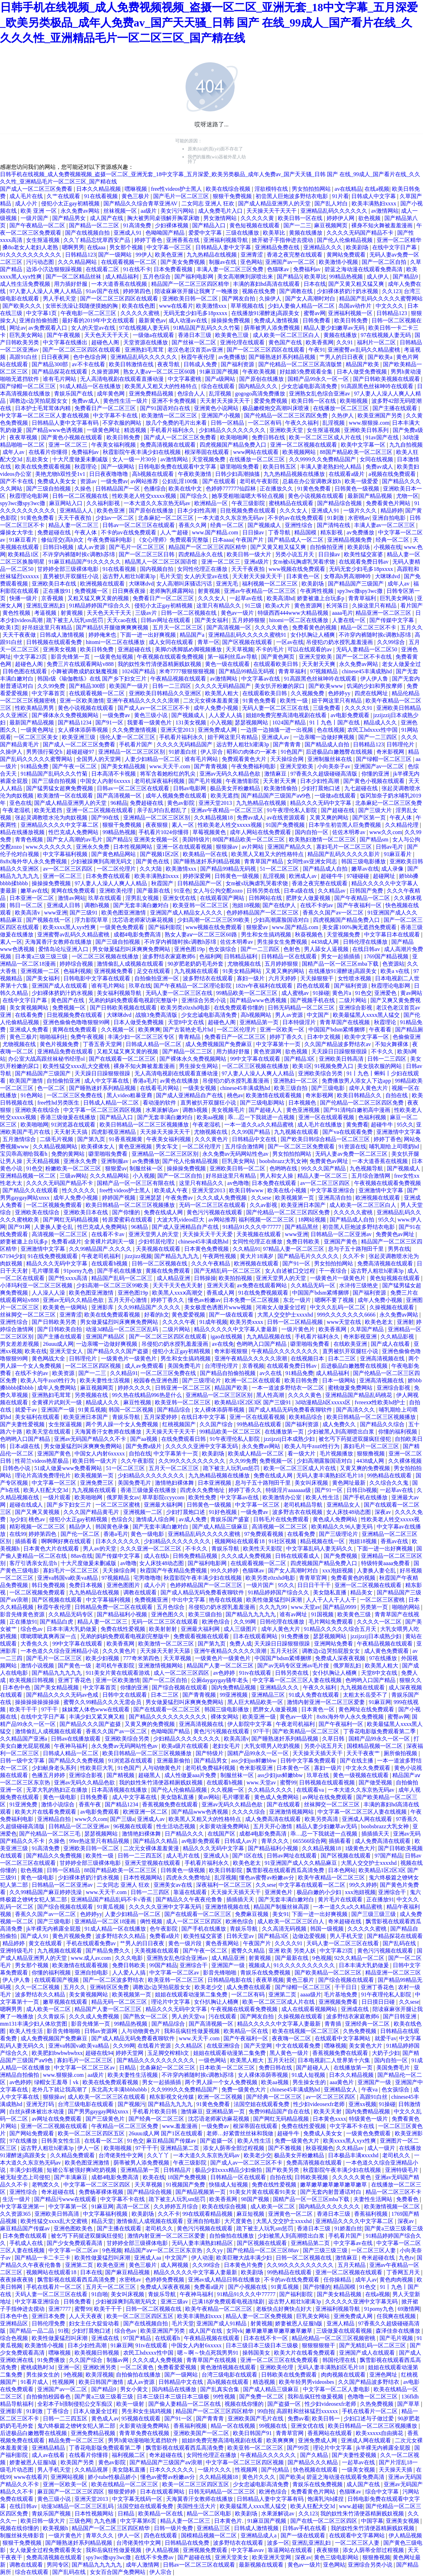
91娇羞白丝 (183, 752)
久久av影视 (264, 1205)
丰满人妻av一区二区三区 (385, 525)
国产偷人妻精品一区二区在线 (185, 2404)
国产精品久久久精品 (313, 2462)
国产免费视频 (341, 1556)
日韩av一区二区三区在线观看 (139, 525)
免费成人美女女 (57, 481)
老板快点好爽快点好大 (284, 2309)
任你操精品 (338, 2280)
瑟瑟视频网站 (252, 722)
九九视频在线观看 (197, 971)
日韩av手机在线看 (305, 2528)
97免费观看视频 (264, 1534)
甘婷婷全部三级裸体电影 (68, 569)
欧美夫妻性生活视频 (105, 1380)
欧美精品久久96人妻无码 (342, 1527)
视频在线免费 (259, 291)
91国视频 (323, 1614)
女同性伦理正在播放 (203, 569)
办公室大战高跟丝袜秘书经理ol (47, 1059)
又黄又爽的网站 (330, 817)
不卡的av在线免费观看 (296, 518)
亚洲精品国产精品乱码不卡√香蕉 (112, 1899)
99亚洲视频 (234, 1695)
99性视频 (225, 2397)
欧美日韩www (247, 1190)
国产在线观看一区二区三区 (123, 1059)
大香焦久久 (35, 1644)
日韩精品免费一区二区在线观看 (114, 1607)
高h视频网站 (257, 1015)
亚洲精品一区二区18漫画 (106, 1921)
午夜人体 (86, 532)
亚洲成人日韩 (64, 905)
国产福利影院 (165, 927)
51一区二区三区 (280, 869)
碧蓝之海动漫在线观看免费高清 (364, 269)
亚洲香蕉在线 (183, 240)
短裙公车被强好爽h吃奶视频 (82, 2170)
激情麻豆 (276, 774)
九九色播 (106, 2521)
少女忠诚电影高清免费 (309, 386)
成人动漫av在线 (189, 320)
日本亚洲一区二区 (32, 898)
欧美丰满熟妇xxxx (375, 203)
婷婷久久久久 (135, 1388)
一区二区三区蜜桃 (118, 1505)
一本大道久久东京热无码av (157, 503)
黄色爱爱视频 (189, 1315)
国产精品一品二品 (32, 2331)
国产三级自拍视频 (49, 489)
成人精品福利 (122, 277)
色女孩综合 (223, 949)
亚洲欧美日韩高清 (342, 1059)
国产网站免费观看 (32, 2133)
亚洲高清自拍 (335, 1198)
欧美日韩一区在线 (301, 218)
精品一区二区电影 (210, 2513)
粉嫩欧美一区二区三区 (73, 1168)
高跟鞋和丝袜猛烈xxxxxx (307, 2411)
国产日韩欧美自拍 (60, 1329)
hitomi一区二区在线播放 (299, 620)
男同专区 (58, 2565)
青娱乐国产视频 (52, 2513)
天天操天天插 (396, 2470)
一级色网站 (213, 2060)
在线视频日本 (308, 1358)
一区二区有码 (265, 423)
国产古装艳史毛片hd (188, 1029)
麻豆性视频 (137, 1402)
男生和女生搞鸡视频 (266, 934)
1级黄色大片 (360, 1848)
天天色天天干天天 (107, 335)
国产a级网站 (221, 379)
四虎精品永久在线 (201, 554)
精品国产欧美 (363, 364)
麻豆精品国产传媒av (171, 2141)
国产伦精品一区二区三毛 (50, 1834)
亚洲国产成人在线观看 (60, 986)
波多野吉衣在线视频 (298, 1512)
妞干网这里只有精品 (337, 701)
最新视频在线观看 (262, 2565)
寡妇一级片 (251, 978)
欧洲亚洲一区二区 (146, 1812)
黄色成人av (105, 2418)
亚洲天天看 (221, 1285)
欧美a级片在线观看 (186, 1746)
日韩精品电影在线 (230, 1980)
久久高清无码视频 (285, 1929)
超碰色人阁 (105, 342)
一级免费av (114, 481)
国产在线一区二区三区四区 (324, 2521)
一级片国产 (35, 218)
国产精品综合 (174, 1410)
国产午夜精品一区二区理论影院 (193, 986)
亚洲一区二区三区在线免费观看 (280, 2360)
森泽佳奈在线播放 (399, 2331)
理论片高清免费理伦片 (43, 1475)
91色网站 (32, 1095)
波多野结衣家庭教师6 (169, 956)
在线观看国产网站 (223, 898)
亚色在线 (20, 803)
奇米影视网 (391, 752)
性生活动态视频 (176, 1826)
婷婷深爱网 (197, 876)
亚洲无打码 (40, 2104)
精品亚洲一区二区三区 (384, 613)
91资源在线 (352, 1146)
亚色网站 (251, 262)
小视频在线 (387, 547)
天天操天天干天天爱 (208, 1234)
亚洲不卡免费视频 (174, 401)
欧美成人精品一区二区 (256, 1453)
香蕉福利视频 (371, 2214)
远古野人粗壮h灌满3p (129, 576)
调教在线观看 (140, 1592)
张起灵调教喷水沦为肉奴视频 (52, 817)
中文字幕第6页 (139, 2521)
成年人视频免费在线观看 (177, 796)
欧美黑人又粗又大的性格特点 (161, 386)
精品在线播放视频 (23, 832)
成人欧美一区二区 (49, 2009)
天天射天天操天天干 (225, 401)
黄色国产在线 (285, 342)
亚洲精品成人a (259, 2535)
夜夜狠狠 (157, 825)
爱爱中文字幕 (205, 233)
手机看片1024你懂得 (164, 832)
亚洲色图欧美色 (74, 2228)
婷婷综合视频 (77, 964)
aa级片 (149, 211)
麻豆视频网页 (331, 225)
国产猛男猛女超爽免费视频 (60, 788)
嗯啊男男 (73, 247)
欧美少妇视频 (103, 1658)
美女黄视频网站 (29, 1008)
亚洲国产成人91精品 (222, 2323)
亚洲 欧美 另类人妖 (292, 1951)
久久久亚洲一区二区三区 (151, 1549)
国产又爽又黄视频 (38, 1512)
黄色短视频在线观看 (255, 225)
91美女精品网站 (242, 971)
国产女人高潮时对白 (311, 298)
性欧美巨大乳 (97, 1768)
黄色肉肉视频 (396, 2280)
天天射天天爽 (319, 664)
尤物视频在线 (244, 964)
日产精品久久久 (185, 1834)
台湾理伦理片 (222, 1366)
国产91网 (20, 1227)
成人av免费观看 (145, 1366)
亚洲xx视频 (362, 2104)
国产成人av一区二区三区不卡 (154, 708)
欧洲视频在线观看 (103, 584)
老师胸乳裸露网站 (172, 591)
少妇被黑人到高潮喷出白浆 (341, 1432)
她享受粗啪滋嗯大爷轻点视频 (248, 496)
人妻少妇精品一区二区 (153, 759)
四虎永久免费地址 (203, 1490)
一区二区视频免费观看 (54, 1205)
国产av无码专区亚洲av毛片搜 (293, 1665)
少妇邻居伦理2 (157, 1241)
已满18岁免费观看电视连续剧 (229, 2301)
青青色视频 (29, 839)
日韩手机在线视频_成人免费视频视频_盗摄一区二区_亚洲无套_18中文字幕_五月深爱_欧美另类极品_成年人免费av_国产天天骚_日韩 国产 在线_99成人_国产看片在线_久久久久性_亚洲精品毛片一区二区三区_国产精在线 (209, 22)
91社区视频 (283, 1541)
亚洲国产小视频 (221, 415)
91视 (63, 2331)
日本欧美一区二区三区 (227, 2068)
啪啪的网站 (406, 1607)
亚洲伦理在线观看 (243, 342)
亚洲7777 (60, 2309)
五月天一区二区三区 (178, 627)
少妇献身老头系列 (55, 1768)
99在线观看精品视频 (208, 2214)
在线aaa (97, 247)
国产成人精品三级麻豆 (220, 1527)
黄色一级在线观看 (228, 664)
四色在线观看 (314, 986)
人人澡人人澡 (49, 1293)
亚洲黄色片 (279, 1892)
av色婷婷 (224, 1673)
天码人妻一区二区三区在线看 (343, 1943)
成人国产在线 (107, 218)
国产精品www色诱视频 (55, 430)
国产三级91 (84, 913)
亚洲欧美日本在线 (55, 584)
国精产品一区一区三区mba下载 (341, 964)
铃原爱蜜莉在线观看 (128, 1220)
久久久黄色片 (212, 1139)
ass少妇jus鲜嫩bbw (254, 1761)
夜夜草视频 (24, 437)
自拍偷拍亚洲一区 (157, 978)
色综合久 (122, 1519)
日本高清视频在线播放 (119, 1790)
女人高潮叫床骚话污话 (184, 584)
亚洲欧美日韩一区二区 (190, 298)
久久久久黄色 (272, 627)
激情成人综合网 (156, 1519)
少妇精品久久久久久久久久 (233, 430)
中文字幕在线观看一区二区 (313, 1885)
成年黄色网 (111, 393)
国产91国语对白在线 (165, 408)
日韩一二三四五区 (141, 1856)
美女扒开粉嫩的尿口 (280, 686)
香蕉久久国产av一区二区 (334, 913)
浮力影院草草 (92, 920)
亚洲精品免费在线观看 (65, 1051)
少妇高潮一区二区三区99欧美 (214, 920)
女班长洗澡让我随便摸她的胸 (82, 306)
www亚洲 (55, 913)
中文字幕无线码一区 (138, 2499)
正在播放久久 (277, 489)
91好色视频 (223, 1512)
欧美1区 (302, 1066)
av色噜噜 (238, 1183)
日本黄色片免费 (244, 2265)
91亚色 (182, 891)
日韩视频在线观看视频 (327, 1782)
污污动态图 (40, 262)
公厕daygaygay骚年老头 (220, 1680)
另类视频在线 (92, 1395)
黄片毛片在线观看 (341, 1899)
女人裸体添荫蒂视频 (83, 730)
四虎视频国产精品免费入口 (233, 445)
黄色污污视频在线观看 (215, 1212)
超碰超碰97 (80, 752)
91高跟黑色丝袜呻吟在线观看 (378, 386)
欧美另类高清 (322, 1819)
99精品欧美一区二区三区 (247, 993)
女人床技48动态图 (349, 1512)
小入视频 (221, 722)
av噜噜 (128, 1563)
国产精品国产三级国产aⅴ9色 (276, 796)
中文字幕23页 (31, 657)
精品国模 (306, 532)
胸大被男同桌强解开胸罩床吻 (164, 218)
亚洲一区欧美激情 (82, 701)
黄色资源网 (308, 605)
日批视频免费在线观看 (248, 510)
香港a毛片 (145, 1081)
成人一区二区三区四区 (182, 1673)
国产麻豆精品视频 (128, 2272)
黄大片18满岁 (257, 1256)
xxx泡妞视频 (338, 1570)
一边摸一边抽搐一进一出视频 (277, 730)
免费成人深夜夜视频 (341, 1658)
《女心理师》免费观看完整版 (173, 540)
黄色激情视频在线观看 (228, 2367)
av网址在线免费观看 (328, 1797)
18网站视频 (312, 1220)
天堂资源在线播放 (146, 342)
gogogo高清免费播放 (261, 393)
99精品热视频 (346, 277)
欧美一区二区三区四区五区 (92, 2133)
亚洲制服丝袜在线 (330, 759)
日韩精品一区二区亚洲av (342, 1234)
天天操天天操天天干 (165, 1132)
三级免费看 (327, 708)
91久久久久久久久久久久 (31, 255)
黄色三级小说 (151, 715)
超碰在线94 (99, 2053)
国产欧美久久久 (22, 306)
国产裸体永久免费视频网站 (66, 715)
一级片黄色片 (298, 1329)
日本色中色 (17, 1687)
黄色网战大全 (49, 1358)
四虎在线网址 (371, 693)
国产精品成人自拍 (328, 744)
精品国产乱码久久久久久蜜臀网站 (381, 298)
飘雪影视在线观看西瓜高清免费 (286, 1870)
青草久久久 (275, 1841)
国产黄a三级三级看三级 (394, 2228)
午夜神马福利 (71, 1746)
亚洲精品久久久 (323, 247)
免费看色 (408, 2199)
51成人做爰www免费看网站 (68, 1468)
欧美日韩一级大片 (250, 554)
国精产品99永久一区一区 (319, 379)
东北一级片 (297, 1300)
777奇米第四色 (142, 1658)
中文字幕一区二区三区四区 (97, 2185)
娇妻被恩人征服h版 (299, 2323)
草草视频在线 (247, 306)
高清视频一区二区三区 (60, 1234)
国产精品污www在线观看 (66, 2199)
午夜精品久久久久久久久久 (285, 1351)
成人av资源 (91, 547)
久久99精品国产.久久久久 (101, 1249)
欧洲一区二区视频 (221, 2097)
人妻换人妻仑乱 (54, 1227)
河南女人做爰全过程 (281, 1307)
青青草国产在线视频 (345, 1022)
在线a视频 (377, 189)
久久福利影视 (103, 503)
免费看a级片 (66, 1241)
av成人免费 (193, 1519)
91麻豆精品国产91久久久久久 (85, 562)
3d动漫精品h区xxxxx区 (323, 1402)
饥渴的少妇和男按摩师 (375, 686)
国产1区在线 (248, 1856)
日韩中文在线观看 (125, 1695)
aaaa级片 (310, 1994)
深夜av (383, 1512)
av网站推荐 (145, 481)
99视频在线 (273, 2426)
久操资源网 (105, 372)
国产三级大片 (375, 810)
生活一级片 (17, 2199)
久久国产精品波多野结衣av (338, 1044)
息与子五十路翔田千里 (356, 1249)
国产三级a (122, 1819)
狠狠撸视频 (371, 1453)
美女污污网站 (177, 211)
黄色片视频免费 (60, 1044)
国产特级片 (210, 1753)
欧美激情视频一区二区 (392, 2206)
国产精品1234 (75, 722)
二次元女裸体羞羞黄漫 (211, 701)
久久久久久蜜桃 (140, 313)
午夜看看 (381, 1029)
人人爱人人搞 (226, 715)
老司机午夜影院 (260, 481)
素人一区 (183, 825)
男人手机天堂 (60, 298)
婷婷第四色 (137, 291)
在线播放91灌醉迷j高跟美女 (266, 313)
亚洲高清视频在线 (383, 1358)
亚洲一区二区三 (68, 445)
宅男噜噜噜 (147, 1578)
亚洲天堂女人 (66, 1351)
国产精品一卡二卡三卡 (43, 2258)
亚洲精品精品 (49, 2448)
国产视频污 (132, 2104)
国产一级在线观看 (232, 1315)
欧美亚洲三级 (79, 737)
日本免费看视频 (174, 269)
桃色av (235, 1095)
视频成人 (260, 1965)
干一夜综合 (333, 1271)
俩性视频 (152, 1921)
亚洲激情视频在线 (228, 1907)
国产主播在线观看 (395, 408)
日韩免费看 (317, 320)
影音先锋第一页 (71, 657)
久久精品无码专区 (71, 1614)
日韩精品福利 (241, 956)
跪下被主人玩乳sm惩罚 (75, 620)
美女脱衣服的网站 (380, 1066)
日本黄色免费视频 (207, 1249)
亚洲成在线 (355, 2009)
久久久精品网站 (78, 262)
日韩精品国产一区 (118, 489)
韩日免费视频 (49, 1585)
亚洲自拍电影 (389, 518)
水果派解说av (163, 1110)
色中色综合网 (90, 357)
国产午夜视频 (64, 335)
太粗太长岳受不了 (366, 1695)
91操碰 (321, 993)
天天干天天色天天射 (178, 1285)
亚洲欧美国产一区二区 (201, 2433)
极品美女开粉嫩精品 (235, 788)
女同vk (234, 2331)
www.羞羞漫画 (180, 2126)
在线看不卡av (108, 1234)
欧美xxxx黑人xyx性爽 (70, 927)
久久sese (262, 1198)
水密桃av (359, 518)
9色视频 (322, 1958)
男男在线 (399, 1249)
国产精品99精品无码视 (247, 671)
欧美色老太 (379, 1322)
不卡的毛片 (270, 649)
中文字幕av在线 (261, 679)
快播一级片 (24, 598)
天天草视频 (239, 649)
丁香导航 (280, 532)
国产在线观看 (219, 481)
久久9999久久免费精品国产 (323, 459)
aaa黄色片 (342, 2082)
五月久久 (411, 627)
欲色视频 (370, 218)
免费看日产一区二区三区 (106, 408)
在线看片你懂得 (49, 452)
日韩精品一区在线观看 (289, 956)
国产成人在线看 (391, 1344)
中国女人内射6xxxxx (106, 781)
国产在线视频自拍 (88, 233)
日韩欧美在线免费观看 (289, 2375)
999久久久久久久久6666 (347, 1315)
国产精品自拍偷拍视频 (228, 1373)
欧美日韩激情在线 (132, 364)
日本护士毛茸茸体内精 (43, 408)
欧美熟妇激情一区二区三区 (323, 839)
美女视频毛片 (228, 1110)
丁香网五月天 (403, 2272)
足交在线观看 (154, 971)
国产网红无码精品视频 (71, 1220)
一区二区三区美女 (37, 737)
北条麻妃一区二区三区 (166, 518)
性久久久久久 (79, 1190)
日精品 (128, 2068)
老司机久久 (397, 2155)
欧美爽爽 (149, 1029)
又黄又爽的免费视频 (365, 1468)
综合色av (32, 1629)
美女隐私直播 (330, 1592)
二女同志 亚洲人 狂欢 (208, 203)
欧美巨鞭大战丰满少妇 (244, 2258)
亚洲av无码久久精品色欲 (230, 774)
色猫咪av (278, 269)
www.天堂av (305, 1607)
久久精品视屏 (92, 2470)
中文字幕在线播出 (66, 342)
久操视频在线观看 (392, 1307)
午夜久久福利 (302, 423)
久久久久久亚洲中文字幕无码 (202, 1446)
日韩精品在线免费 (188, 2543)
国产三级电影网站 (263, 1103)
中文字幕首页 (49, 693)
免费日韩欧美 (303, 1241)
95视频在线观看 (142, 2418)
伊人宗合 (212, 752)
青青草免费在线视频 (145, 2433)
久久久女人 (294, 510)
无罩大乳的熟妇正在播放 (57, 1790)
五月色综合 (157, 277)
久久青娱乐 (51, 2016)
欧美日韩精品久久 (360, 1095)
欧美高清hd (281, 598)
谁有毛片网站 (60, 379)
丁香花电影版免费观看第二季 (380, 1731)
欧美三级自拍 (291, 1088)
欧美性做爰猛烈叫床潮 (274, 1600)
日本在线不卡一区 (266, 2338)
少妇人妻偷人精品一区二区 (302, 306)
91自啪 (99, 2294)
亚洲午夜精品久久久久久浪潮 (143, 701)
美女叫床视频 (312, 1483)
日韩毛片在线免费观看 (281, 1519)
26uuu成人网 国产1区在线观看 (166, 2133)
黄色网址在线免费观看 (366, 1709)
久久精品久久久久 (271, 1790)
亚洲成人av (275, 737)
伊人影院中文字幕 (250, 1724)
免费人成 (240, 1644)
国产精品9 (406, 277)
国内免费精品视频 (234, 1687)
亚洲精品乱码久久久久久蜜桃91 (248, 635)
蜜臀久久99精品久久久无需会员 (103, 1702)
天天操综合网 (287, 759)
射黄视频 (209, 591)
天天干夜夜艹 (363, 1753)
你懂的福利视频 (398, 1432)
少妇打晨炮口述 (321, 788)
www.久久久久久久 (49, 847)
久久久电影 (129, 1958)
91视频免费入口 (334, 1066)
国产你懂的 (126, 1212)
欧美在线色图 (139, 306)
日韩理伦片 (401, 744)
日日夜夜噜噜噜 (109, 474)
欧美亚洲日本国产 (304, 1205)
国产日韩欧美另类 (55, 1322)
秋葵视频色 (309, 934)
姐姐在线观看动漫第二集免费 (192, 1994)
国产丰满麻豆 (71, 2177)
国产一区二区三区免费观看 (302, 1146)
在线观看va (310, 1790)
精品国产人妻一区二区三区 (221, 1665)
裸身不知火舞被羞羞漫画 (382, 225)
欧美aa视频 (211, 1117)
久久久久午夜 (179, 1322)
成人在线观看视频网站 (309, 2009)
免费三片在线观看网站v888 (81, 664)
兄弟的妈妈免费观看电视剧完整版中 (133, 1000)
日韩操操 (205, 1278)
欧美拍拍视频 (236, 1278)
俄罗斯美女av (123, 1497)
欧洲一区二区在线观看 (253, 1380)
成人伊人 (378, 277)
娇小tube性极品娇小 (113, 2477)
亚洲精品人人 (77, 510)
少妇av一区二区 (115, 518)
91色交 (363, 993)
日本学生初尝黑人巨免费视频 (345, 825)
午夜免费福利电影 (110, 540)
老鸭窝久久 (46, 2185)
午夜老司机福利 (101, 1256)
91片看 (340, 196)
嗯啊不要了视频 (335, 1300)
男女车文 (167, 1146)
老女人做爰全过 (401, 664)
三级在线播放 (243, 233)
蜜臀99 (288, 1782)
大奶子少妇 (386, 2053)
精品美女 (362, 1592)
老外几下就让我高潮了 (60, 2089)
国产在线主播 (357, 1761)
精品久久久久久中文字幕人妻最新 (236, 1329)
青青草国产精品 (264, 861)
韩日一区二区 (26, 905)
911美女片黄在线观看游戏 (118, 1673)
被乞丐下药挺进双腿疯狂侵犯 (355, 1439)
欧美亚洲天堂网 (272, 2557)
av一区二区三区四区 (68, 869)
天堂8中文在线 (186, 1022)
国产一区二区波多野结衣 (114, 1980)
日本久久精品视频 (99, 189)
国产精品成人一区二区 (296, 540)
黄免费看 (357, 1125)
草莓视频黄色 (210, 832)
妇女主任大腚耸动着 (94, 2323)
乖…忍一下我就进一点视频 (262, 1117)
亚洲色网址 (384, 2375)
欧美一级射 (131, 2404)
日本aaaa (222, 540)
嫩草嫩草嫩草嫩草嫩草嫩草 (334, 2185)
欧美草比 (275, 233)
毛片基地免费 (341, 1994)
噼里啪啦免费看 (240, 467)
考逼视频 (46, 613)
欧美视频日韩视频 (32, 1680)
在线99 (17, 1534)
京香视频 (53, 598)
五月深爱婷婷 (161, 1417)
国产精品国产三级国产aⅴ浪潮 (166, 2462)
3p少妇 (17, 1519)
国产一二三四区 (378, 737)
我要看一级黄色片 (150, 722)
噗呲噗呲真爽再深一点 (49, 1636)
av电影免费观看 (351, 715)
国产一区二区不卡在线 (364, 657)
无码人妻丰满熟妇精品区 (203, 2243)
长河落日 (338, 605)
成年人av (14, 452)
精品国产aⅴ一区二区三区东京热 (164, 2250)
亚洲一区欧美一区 (283, 1029)
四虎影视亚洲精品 (114, 1132)
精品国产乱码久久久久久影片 (344, 854)
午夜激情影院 (243, 781)
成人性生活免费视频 (26, 284)
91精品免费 (35, 766)
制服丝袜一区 (147, 1168)
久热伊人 (343, 415)
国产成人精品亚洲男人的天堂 (275, 203)
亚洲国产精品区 (106, 1337)
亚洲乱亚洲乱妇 (46, 605)
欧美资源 (64, 1373)
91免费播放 (296, 1636)
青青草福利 (362, 598)
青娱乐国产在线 (74, 393)
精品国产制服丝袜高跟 (282, 1907)
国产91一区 (110, 722)
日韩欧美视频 (312, 2177)
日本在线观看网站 (256, 1636)
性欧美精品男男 (35, 708)
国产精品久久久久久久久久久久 (168, 1717)
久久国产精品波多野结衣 (369, 2382)
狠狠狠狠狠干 (319, 2345)
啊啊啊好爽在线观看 (67, 1541)
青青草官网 (313, 1578)
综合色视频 (14, 2338)
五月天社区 (284, 1651)
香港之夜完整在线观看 (295, 255)
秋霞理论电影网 (29, 496)
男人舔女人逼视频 (327, 949)
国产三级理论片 (202, 1380)
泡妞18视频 (246, 905)
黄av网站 (411, 993)
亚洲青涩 (252, 255)
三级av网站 (73, 1176)
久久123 (391, 291)
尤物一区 (407, 496)
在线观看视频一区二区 (129, 262)
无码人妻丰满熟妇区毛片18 (330, 1475)
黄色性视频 (17, 613)
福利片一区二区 (377, 342)
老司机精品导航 (303, 1505)
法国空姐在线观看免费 (262, 2104)
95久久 (405, 1125)
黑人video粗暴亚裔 (130, 1095)
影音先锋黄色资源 (23, 1614)
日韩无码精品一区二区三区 (302, 1008)
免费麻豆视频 (252, 1914)
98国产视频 (256, 2199)
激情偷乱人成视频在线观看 (131, 964)
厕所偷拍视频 (401, 1753)
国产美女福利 (212, 620)
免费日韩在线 (269, 437)
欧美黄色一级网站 (66, 1307)
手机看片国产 (136, 744)
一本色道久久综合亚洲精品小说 (60, 1651)
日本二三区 (342, 1358)
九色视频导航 (367, 1168)
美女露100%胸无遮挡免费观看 (360, 927)
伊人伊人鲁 (375, 679)
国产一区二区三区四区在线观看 (119, 298)
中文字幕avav (248, 2550)
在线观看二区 (103, 269)
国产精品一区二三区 (94, 225)
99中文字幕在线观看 (256, 1059)
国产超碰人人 (266, 1110)
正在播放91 (57, 591)
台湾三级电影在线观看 (86, 2104)
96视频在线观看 (133, 1826)
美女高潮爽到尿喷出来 (245, 277)
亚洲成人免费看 (29, 1029)
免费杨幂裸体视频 (102, 2192)
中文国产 (318, 1015)
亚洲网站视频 (67, 2477)
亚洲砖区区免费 (110, 1987)
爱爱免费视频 (271, 401)
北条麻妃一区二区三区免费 (388, 803)
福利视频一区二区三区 (270, 584)
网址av (17, 328)
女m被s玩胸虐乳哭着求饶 (304, 562)
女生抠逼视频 (43, 240)
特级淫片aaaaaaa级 (289, 1490)
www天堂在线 (344, 1322)
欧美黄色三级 (232, 335)
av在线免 (223, 1344)
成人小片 (27, 203)
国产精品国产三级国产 (356, 584)
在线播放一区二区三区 (341, 408)
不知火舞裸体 (392, 1044)
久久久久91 (359, 708)
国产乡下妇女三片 (70, 1505)
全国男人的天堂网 (99, 759)
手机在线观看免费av (91, 1943)
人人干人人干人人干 (332, 1600)
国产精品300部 (50, 364)
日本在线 (315, 284)
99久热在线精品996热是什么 (147, 1395)
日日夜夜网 (55, 357)
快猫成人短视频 (229, 2185)
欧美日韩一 (326, 2418)
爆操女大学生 (17, 532)
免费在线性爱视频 (124, 1629)
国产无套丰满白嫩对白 (141, 905)
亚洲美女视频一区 (157, 839)
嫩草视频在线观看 (66, 2002)
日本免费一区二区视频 (251, 1300)
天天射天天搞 (71, 1132)
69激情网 (409, 2309)
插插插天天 (376, 1834)
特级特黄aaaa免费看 (386, 1563)
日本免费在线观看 (109, 876)
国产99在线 (105, 817)
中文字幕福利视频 (66, 854)
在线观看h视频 (110, 1263)
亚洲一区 (69, 2367)
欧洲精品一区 (211, 503)
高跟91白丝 (24, 357)
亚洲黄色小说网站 (217, 408)
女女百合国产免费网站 (118, 2572)
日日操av (254, 532)
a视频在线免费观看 (393, 474)
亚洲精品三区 (268, 1695)
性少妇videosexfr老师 (319, 2104)
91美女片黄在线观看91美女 (263, 2192)
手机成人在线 (26, 2243)
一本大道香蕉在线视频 (119, 284)
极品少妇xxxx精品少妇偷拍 (229, 2170)
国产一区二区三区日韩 (147, 554)
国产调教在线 (296, 291)
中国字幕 (372, 2521)
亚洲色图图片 (124, 1585)
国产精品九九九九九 (251, 1614)
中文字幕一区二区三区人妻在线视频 (45, 415)
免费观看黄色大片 (245, 759)
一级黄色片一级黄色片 (338, 1278)
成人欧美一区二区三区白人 (287, 335)
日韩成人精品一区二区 (154, 1044)
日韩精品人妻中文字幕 (223, 247)
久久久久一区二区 (380, 1622)
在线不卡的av (317, 905)
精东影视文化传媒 (172, 2097)
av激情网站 (385, 211)
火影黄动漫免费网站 (225, 1826)
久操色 (84, 489)
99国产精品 (163, 1965)
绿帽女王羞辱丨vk (57, 2082)
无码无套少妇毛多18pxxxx (196, 313)
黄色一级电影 (148, 1534)
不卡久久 (383, 1051)
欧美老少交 (209, 1987)
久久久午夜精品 (211, 1263)
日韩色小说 (17, 1468)
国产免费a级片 (144, 1446)
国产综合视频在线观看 (180, 1687)
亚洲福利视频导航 (226, 240)
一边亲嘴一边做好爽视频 (324, 737)
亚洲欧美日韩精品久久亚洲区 (166, 693)
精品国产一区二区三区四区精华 (190, 284)
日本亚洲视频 (215, 1483)
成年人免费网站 (57, 1388)
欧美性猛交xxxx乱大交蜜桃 (77, 1066)
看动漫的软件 (160, 1103)
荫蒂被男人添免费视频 (272, 328)
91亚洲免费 (24, 1804)
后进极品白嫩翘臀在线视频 (340, 752)
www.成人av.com (91, 1958)
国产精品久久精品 (156, 1841)
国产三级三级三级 (374, 1914)
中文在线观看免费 (299, 2046)
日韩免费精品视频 (196, 1556)
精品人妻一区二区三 (74, 525)
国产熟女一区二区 (146, 2016)
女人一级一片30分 (135, 459)
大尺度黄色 (238, 2221)
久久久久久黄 (258, 218)
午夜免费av (179, 1198)
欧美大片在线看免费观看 (46, 1812)
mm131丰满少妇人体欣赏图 (34, 2024)
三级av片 (146, 613)
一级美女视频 (200, 1088)
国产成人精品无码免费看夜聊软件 (291, 1410)
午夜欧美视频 (259, 372)
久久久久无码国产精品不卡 (361, 233)
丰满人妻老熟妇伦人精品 (331, 467)
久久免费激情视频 (135, 730)
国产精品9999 (340, 1607)
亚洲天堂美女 (232, 2557)
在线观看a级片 (347, 474)
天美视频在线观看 (259, 1234)
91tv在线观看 (256, 1673)
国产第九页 (92, 1139)
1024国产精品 (139, 671)
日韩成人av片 (241, 1841)
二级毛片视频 (57, 1139)
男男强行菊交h (45, 752)
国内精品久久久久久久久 (330, 2206)
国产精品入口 (209, 225)
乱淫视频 (221, 393)
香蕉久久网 (193, 525)
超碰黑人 (150, 1775)
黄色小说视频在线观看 (316, 496)
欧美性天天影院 (263, 1549)
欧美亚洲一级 (259, 1717)
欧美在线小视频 (287, 1190)
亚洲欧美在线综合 (38, 1110)
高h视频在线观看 (153, 474)
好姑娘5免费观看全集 (307, 372)
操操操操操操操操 (38, 1702)
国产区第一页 (369, 817)
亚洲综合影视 (356, 1008)
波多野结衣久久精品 (121, 1936)
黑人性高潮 (270, 1395)
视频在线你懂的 (245, 2404)
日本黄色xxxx (329, 2119)
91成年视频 (213, 1322)
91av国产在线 (103, 291)
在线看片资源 (155, 2046)
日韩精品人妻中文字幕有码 (66, 423)
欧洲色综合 (216, 1622)
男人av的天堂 (100, 1549)
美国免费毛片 (184, 1366)
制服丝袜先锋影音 (23, 2535)
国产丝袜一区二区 (195, 342)
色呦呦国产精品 (166, 233)
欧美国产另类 (78, 2462)
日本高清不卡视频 (114, 774)
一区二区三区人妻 (374, 2250)
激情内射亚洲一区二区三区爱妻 (326, 1702)
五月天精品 (352, 2265)
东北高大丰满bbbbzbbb (119, 2089)
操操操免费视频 (231, 320)
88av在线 (82, 1556)
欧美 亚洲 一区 (39, 211)
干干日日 (346, 1987)
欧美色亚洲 (169, 255)
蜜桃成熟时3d (38, 2367)
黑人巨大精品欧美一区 (255, 1702)
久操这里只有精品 (375, 605)
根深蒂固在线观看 (207, 452)
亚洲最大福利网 (164, 1505)
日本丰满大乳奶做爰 (72, 1629)
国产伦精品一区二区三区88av (263, 2250)
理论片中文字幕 (171, 2002)
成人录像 (393, 869)
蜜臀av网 (315, 313)
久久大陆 (151, 869)
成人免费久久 (339, 1424)
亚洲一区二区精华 (399, 240)
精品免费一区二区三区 (76, 2440)
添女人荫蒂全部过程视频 (234, 2148)
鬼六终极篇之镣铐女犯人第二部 (77, 2426)
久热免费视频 (360, 2031)
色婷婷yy (340, 693)
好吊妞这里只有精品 (47, 627)
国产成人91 (35, 1936)
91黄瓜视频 (92, 1410)
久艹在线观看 (64, 196)
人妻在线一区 (349, 620)
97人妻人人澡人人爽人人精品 (46, 291)
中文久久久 (390, 306)
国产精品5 (289, 277)
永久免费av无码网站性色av (236, 1154)
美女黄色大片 (366, 2046)
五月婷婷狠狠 (249, 620)
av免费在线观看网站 (262, 1285)
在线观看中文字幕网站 (343, 2038)
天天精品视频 (43, 1161)
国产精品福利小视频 (122, 1614)
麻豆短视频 (251, 2214)
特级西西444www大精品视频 (294, 613)
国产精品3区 (300, 1059)
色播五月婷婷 (49, 1775)
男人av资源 (289, 1015)
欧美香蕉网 (320, 342)
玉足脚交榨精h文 (168, 2053)
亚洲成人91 (128, 233)
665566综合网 (309, 1841)
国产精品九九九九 (177, 1256)
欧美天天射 (328, 2111)
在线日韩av (366, 949)
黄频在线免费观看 (168, 1271)
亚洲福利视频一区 (351, 313)
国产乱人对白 (331, 203)
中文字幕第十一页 (279, 1044)
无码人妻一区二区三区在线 (276, 708)
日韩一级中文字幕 (23, 1761)
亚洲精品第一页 (260, 1022)
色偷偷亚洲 (407, 1037)
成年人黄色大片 (369, 1088)
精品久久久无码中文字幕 (321, 803)
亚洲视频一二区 (41, 971)
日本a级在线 (299, 891)
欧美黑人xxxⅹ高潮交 (178, 1293)
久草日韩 (334, 1739)
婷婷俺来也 (103, 635)
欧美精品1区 (24, 554)
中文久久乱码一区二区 (338, 1307)
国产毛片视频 (205, 781)
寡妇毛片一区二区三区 (344, 847)
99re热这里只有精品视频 (99, 1841)
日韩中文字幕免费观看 (308, 1761)
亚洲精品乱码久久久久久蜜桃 (205, 1534)
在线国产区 (222, 1834)
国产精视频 (121, 1775)
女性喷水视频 (355, 978)
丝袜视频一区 (120, 211)
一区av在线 (290, 642)
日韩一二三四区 (172, 686)
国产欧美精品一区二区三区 (306, 1731)
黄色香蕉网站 (222, 1943)
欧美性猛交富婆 (364, 554)
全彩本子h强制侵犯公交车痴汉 (75, 2404)
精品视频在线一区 (323, 1541)
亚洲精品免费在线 (278, 247)
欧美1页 (9, 627)
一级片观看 (57, 1497)
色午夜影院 (164, 1929)
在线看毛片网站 (160, 1088)
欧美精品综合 (306, 1417)
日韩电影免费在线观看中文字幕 (178, 467)
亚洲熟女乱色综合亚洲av (320, 393)
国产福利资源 (238, 364)
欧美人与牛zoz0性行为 (49, 1380)
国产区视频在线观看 (248, 642)
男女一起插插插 (341, 956)
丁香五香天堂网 (103, 1044)
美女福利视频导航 (120, 993)
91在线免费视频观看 (53, 1256)
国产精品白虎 (57, 1622)
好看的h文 (156, 1315)
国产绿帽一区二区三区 (28, 386)
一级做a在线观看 (154, 335)
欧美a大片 (278, 605)
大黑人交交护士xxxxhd (285, 1315)
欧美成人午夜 (171, 1190)
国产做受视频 (376, 1782)
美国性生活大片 (197, 2506)
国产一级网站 (115, 255)
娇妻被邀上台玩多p (321, 598)
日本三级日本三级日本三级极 (262, 2345)
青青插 (333, 2024)
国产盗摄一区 (217, 2141)
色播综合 (155, 489)
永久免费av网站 (81, 211)
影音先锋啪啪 (220, 1973)
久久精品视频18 (214, 817)
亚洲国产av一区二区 (290, 262)
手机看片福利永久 (173, 430)
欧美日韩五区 (280, 467)
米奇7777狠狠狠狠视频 (187, 671)
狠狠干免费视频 (233, 196)
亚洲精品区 (14, 2323)
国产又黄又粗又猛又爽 (356, 284)
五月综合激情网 (245, 1146)
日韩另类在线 (263, 891)
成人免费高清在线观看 (273, 1819)
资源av (89, 481)
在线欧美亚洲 (351, 1344)
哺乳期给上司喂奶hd (395, 1146)
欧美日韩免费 (351, 320)
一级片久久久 (360, 510)
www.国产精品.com (216, 532)
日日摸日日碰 (378, 2002)
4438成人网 (325, 942)
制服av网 (118, 2360)
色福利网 (210, 956)
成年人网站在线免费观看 (261, 832)
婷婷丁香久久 (286, 1037)
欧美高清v (28, 913)
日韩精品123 (80, 255)
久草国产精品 (367, 1329)
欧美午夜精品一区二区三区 (332, 1877)
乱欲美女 (38, 459)
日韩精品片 (178, 2170)
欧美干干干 (24, 1709)
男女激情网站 (220, 218)
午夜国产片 (250, 540)
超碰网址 (385, 876)
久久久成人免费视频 (222, 1198)
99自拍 (265, 2411)
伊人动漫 (202, 2258)
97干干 (50, 1709)
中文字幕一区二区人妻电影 (337, 2389)
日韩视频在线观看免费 (54, 642)
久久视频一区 (118, 1029)
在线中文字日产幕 (395, 247)
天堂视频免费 (209, 459)
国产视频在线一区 (49, 920)
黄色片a (342, 993)
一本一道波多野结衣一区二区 (289, 1388)
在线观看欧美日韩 (276, 664)
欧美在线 (36, 1351)
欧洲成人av (303, 876)
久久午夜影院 (138, 1461)
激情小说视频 (38, 1665)
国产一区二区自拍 (385, 262)
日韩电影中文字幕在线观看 (97, 978)
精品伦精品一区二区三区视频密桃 (334, 2338)
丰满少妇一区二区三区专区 (142, 1037)
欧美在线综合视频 (229, 189)
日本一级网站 (339, 1380)
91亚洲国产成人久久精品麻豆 (301, 1863)
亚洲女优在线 (180, 898)
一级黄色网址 (104, 430)
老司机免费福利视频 (211, 1768)
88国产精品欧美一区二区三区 (357, 452)
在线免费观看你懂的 (239, 1008)
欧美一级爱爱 (362, 481)
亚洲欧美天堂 (286, 430)
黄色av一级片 (238, 613)
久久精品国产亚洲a (24, 1739)
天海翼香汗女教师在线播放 (59, 942)
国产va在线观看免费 (348, 1132)
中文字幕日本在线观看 (392, 934)
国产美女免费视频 (183, 262)
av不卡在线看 (89, 364)
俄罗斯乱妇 (347, 1665)
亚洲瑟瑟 (151, 1198)
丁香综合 (58, 2411)
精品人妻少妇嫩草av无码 (335, 328)
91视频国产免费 (186, 2185)
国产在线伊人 (280, 905)
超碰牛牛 (332, 876)
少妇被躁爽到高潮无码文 (102, 861)
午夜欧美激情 (195, 474)
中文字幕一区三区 (170, 247)
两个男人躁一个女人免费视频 (122, 1424)
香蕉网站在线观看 (330, 2433)
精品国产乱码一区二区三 (122, 1278)
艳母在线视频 (226, 1600)
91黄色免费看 (314, 489)
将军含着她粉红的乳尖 (168, 774)
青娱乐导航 (126, 1417)
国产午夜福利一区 (360, 905)
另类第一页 (374, 1607)
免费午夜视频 (87, 1037)
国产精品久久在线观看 (31, 1190)
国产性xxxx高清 (68, 1278)
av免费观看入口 (49, 328)
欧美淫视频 (99, 2375)
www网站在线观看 (256, 452)
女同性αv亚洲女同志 (312, 861)
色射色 (292, 949)
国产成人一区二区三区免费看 (37, 189)
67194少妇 (12, 1256)
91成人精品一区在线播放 (91, 386)
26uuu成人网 (58, 1344)
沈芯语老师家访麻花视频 (143, 920)
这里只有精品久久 (219, 605)
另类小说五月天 (295, 554)
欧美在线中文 (186, 489)
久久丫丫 (159, 2155)
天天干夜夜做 (19, 635)
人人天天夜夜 (86, 2316)
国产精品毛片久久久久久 (308, 1256)
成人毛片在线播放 (320, 1125)
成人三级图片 (241, 1629)
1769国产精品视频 (387, 956)
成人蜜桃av (295, 993)
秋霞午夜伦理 (198, 357)
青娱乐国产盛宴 (230, 1519)
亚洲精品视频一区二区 (28, 1176)
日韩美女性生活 (61, 2141)
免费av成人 (86, 401)
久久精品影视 (398, 1337)
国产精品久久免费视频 (76, 1761)
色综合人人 (191, 393)
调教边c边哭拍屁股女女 (39, 401)
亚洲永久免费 (93, 847)
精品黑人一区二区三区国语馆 (161, 562)
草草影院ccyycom (164, 1497)
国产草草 (409, 2404)
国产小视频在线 (248, 2287)
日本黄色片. (229, 2521)
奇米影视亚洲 (360, 1337)
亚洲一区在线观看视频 (184, 847)
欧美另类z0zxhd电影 (185, 1008)
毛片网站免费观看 (331, 1622)
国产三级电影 (328, 1088)
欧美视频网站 (299, 452)
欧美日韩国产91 (253, 2433)
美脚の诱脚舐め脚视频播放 (189, 649)
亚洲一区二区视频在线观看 (304, 445)
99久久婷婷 (225, 1570)
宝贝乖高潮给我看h (24, 1154)
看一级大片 (302, 1453)
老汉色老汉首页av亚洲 (195, 350)
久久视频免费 (308, 693)
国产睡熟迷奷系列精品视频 (283, 357)
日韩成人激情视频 (63, 635)
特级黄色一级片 (369, 2119)
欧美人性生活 (323, 1497)
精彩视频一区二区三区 (37, 1527)
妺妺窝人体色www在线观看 (96, 1709)
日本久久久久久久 (118, 1541)
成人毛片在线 (26, 196)
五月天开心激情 (128, 1300)
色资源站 (393, 964)
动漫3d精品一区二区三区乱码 (122, 1329)
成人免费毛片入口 (221, 211)
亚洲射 (405, 1322)
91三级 (254, 605)
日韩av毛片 (390, 847)
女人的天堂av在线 (94, 328)
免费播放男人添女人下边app (357, 1081)
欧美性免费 (203, 1497)
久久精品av (332, 891)
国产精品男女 (69, 218)
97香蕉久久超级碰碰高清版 (324, 774)
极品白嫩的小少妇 (320, 1892)
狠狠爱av (257, 927)
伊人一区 (89, 2148)
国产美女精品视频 (124, 766)
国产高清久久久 (356, 1410)
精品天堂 (102, 2221)
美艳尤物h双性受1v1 (61, 474)
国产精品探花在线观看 (60, 372)
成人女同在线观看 (172, 642)
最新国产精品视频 (370, 496)
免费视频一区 (92, 591)
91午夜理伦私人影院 (292, 810)
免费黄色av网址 (330, 1161)
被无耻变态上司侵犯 (26, 2177)
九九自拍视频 (406, 445)
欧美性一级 (294, 701)
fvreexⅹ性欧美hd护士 (380, 1402)
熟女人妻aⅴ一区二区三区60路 (160, 372)
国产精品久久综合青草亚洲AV (141, 203)
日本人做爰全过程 (96, 2411)
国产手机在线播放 (120, 1271)
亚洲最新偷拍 (174, 1761)
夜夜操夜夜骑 (17, 2280)
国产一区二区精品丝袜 (74, 277)
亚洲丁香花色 (75, 1680)
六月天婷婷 (283, 978)
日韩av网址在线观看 (166, 620)
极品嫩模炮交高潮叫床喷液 (276, 408)
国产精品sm (375, 839)
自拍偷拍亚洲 (327, 547)
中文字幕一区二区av (175, 1973)
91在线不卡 (137, 269)
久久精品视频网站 (56, 1146)
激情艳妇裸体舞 (175, 1483)
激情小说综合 (58, 1804)
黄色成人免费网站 (336, 1519)
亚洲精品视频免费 (350, 540)
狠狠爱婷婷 (122, 2492)
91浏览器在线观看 (74, 1125)
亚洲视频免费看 (114, 971)
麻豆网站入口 (66, 503)
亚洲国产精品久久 (290, 847)
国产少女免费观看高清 (75, 2243)
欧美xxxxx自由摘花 (380, 2433)
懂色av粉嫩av (204, 1300)
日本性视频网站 (133, 847)
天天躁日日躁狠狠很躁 (339, 1051)
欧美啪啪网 (234, 437)
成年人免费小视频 (217, 708)
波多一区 (278, 2543)
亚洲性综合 (299, 525)
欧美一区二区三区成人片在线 (326, 437)
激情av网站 (71, 898)
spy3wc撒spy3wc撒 (23, 503)
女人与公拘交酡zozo (218, 891)
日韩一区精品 (228, 423)
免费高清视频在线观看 (168, 445)
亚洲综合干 (392, 1892)
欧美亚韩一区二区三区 (201, 905)
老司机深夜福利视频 (160, 781)
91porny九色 (78, 1271)
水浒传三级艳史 (359, 1285)
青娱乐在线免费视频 (266, 1973)
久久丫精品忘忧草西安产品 (97, 240)
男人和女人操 (277, 1176)
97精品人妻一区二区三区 (294, 1249)
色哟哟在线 (284, 1168)
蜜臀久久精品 (248, 1951)
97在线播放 (383, 1658)
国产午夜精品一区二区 (37, 225)
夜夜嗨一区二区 (292, 2038)
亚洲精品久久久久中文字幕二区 (60, 825)
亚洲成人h (216, 1856)
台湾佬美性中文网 (121, 2155)
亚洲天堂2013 (177, 730)
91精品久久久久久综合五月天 (341, 1629)
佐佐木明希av (349, 832)
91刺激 (336, 518)
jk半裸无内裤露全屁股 (54, 1929)
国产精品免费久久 (109, 1951)
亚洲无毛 (228, 584)
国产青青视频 (211, 766)
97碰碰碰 (358, 876)
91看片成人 (35, 2382)
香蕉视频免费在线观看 (170, 1804)
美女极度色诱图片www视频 (218, 1307)
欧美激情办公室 (283, 1497)
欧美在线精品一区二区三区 (125, 2484)
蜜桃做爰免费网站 (351, 1388)
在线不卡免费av (155, 2557)
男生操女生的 (309, 2082)
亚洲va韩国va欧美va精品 (68, 1578)
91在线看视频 (101, 196)
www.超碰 (351, 2506)
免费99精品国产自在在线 (280, 2111)
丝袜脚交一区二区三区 (28, 1315)
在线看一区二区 (104, 2141)
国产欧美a (381, 357)
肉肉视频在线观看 (344, 2375)
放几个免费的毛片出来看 (177, 423)
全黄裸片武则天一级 (110, 1241)
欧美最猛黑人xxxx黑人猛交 (367, 1015)
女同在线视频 (377, 459)
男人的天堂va (189, 2016)
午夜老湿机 (17, 810)
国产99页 (299, 2448)
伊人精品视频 (405, 2535)
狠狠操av (227, 847)
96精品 (119, 803)
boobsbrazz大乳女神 (283, 1161)
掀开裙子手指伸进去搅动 (283, 240)
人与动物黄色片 (162, 1768)
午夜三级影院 (249, 503)
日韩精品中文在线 (255, 1139)
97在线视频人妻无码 (145, 328)
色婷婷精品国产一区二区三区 (263, 913)
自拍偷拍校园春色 (49, 2397)
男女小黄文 (134, 2389)
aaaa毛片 (342, 613)
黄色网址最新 (349, 1483)
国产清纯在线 (334, 525)
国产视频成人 (265, 525)
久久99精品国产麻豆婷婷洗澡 (46, 1892)
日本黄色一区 (303, 576)
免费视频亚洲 (151, 1600)
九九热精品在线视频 (212, 255)
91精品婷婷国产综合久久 (100, 605)
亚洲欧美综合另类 (321, 1073)
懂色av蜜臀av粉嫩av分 (267, 1877)
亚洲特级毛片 (17, 1951)
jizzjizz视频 (138, 1256)
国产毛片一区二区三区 (181, 196)
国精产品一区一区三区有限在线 (136, 1183)
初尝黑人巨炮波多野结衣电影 (292, 196)
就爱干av (26, 1410)
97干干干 (146, 2148)
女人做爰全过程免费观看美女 (46, 2550)
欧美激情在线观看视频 (274, 1095)
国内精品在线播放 (175, 2389)
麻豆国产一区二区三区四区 (71, 2492)
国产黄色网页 (278, 657)
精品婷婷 (392, 510)
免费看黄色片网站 (389, 503)
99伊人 (144, 255)
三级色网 (80, 2521)
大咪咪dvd (388, 576)
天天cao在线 (122, 620)
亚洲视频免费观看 (206, 2550)
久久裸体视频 (405, 1461)
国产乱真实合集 (220, 2389)
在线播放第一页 (285, 1432)
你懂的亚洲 (376, 774)
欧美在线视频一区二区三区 (306, 2031)
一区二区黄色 (137, 2367)
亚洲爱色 (386, 993)
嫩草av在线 (365, 869)
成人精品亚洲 (174, 1278)
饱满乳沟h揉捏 (326, 2499)
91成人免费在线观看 (314, 1695)
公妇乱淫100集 (180, 481)
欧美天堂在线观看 (49, 1432)
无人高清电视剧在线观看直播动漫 (122, 379)
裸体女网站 (225, 1717)
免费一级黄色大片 (244, 2089)
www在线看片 (176, 306)
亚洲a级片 (257, 562)
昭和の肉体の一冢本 (252, 752)
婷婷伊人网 (341, 218)
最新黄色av (152, 320)
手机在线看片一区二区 (54, 2287)
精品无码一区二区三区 (119, 2002)
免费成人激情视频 (277, 320)
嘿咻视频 (136, 189)
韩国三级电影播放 (364, 861)
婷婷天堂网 (130, 2053)
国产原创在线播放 (262, 379)
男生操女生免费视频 (282, 942)
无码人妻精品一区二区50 (367, 649)
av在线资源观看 (287, 817)
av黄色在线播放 (180, 1081)
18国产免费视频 (187, 2177)
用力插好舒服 (71, 284)
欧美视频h (56, 2528)
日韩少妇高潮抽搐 (238, 474)
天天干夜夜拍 (75, 518)
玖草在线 (140, 986)
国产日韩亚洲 (400, 2016)
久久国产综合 (216, 1424)
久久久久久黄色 (352, 2177)
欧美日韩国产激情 (102, 2382)
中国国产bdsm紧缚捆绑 (337, 1029)
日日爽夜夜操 (129, 591)
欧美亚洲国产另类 (381, 415)
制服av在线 (223, 262)
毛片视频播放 (337, 1453)
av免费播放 (232, 357)
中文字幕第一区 (68, 2206)
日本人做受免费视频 (362, 372)
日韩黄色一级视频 (358, 489)
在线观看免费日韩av (364, 562)
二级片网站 (353, 1000)
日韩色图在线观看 (25, 671)
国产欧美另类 (283, 2170)
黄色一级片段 (185, 1943)
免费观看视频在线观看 (201, 1636)
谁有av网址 (294, 1614)
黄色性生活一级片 (126, 401)
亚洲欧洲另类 (100, 2367)
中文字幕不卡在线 (116, 415)
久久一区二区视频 (38, 1987)
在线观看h (168, 2338)
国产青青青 (287, 744)
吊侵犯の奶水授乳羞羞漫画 (340, 642)
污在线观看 (223, 2016)
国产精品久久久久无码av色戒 (63, 1695)
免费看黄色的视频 (315, 627)
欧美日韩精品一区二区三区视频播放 (145, 1125)
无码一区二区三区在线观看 (213, 1205)
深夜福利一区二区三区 (224, 1885)
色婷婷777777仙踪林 (231, 489)
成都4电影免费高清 (137, 934)
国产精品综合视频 (340, 503)
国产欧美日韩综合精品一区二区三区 (326, 1139)
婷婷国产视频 (119, 1198)
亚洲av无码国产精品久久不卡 (90, 1439)
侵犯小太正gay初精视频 (71, 203)
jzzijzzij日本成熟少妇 (290, 1439)
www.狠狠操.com (369, 423)
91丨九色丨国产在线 (335, 722)
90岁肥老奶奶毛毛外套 (196, 964)
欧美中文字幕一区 (364, 445)
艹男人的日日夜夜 (342, 357)
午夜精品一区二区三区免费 (125, 2126)
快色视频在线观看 (316, 2470)
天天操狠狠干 (317, 978)
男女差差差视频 (20, 1344)
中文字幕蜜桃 (185, 379)
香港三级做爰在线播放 (68, 1117)
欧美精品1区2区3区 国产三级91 (253, 1402)
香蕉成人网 (221, 1293)
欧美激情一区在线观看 (65, 796)
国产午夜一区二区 (75, 766)
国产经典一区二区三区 (274, 2097)
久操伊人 (271, 298)
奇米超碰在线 (345, 1921)
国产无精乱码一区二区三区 (228, 1271)
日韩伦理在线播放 (366, 942)
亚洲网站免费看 (334, 1644)
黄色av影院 (181, 803)
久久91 (345, 342)
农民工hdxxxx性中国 (373, 730)
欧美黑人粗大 (222, 693)
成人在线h (157, 1556)
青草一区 (208, 642)
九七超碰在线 (361, 788)
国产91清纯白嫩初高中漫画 (357, 1110)
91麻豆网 (380, 1702)
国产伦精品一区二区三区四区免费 (286, 415)
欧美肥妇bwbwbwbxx (57, 2053)
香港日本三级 (195, 335)
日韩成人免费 (200, 364)
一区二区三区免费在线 (75, 1095)
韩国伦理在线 (339, 2360)
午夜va (370, 2089)
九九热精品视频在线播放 (295, 474)
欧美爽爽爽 (281, 2440)
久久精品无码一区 (314, 1285)
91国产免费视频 (286, 825)
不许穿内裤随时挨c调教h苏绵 (79, 554)
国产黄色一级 (75, 1665)
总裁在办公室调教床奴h (312, 481)
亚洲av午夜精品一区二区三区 (260, 591)
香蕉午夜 (90, 1804)
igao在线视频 (227, 1337)
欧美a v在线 (396, 971)
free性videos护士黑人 (177, 189)
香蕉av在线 (395, 1541)
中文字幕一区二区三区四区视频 (103, 1110)
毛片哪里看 (46, 1271)
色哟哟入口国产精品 (262, 1344)
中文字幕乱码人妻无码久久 (320, 1549)
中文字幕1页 (42, 313)
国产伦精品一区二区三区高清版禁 (300, 364)
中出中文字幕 (189, 1600)
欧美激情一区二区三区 (169, 415)
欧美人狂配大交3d (46, 1490)
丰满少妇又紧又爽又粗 (97, 1717)
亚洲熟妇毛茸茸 (145, 350)
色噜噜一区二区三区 (373, 2397)
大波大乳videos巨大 (181, 1220)
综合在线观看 (218, 386)
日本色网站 (342, 1870)
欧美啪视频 (354, 401)
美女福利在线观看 (38, 1417)
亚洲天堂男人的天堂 (154, 1234)
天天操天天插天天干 (318, 1753)
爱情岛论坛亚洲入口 (64, 949)
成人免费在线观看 (249, 1987)
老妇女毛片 (227, 1746)
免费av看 (299, 2418)
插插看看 (27, 1541)
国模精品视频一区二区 (375, 1746)
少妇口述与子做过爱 (369, 2418)
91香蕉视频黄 (126, 1139)
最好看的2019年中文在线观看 (99, 320)
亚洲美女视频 (60, 649)
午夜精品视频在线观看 (178, 679)
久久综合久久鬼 (389, 1483)
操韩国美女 (257, 2353)
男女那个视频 (126, 247)
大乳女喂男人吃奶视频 (272, 1746)
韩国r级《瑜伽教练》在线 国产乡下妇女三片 (92, 679)
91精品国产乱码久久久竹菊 (207, 328)
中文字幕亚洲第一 (23, 2206)
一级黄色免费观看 (123, 927)
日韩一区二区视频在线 (80, 496)
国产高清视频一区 (229, 627)
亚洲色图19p (190, 949)
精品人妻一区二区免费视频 (260, 2316)
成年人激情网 (143, 2565)
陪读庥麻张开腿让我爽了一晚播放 (197, 291)
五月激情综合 (19, 1139)
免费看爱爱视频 (177, 2367)
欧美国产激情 (26, 1081)
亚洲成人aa (148, 2258)
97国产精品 (388, 1856)
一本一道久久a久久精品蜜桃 (259, 1125)
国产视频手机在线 (313, 1000)
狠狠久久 (410, 1680)
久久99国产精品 (251, 1132)
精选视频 (136, 430)
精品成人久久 (380, 722)
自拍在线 (397, 1095)
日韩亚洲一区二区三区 (183, 1388)
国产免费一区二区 (262, 2397)
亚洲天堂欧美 (316, 657)
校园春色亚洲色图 (157, 1380)
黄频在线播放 (306, 233)
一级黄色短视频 (114, 657)
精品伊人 (81, 1527)
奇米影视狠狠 (231, 1351)
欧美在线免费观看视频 (43, 467)
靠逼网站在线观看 (291, 2550)
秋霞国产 (163, 883)
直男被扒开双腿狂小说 (71, 576)
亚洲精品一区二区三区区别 (132, 752)
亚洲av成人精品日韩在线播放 (224, 2280)
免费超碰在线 (54, 532)
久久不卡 (354, 1256)
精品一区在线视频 (234, 2426)
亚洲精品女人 (344, 1505)
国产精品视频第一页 (201, 2192)
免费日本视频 (86, 1585)
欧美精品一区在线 (206, 854)
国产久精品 (314, 2455)
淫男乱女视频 (142, 898)
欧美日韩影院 (226, 1870)
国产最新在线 (153, 891)
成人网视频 (175, 2265)
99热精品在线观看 (260, 1424)
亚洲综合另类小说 (204, 1000)
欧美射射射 (163, 1629)
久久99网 (245, 1622)
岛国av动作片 (355, 306)
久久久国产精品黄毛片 (91, 1512)
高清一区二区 (133, 2206)
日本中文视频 (324, 1037)
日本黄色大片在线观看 (51, 1549)
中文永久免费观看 (369, 1768)
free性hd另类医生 (59, 1103)
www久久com (385, 832)
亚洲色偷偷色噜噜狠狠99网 (77, 1022)
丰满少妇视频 (26, 2170)
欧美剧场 (358, 247)
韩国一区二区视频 (132, 1410)
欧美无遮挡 (224, 796)
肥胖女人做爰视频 (309, 898)
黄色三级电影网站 (337, 2557)
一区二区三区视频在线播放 (106, 956)
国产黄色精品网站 (114, 854)
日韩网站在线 (266, 898)
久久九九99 (273, 1607)
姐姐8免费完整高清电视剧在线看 (287, 715)
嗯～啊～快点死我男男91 (208, 2353)
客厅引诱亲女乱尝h (33, 1563)
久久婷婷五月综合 (176, 2206)
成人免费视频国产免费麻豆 (219, 1044)
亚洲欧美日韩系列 (367, 430)
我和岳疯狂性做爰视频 (192, 2031)
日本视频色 (303, 1103)
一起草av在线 (246, 598)
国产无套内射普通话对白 (331, 2192)
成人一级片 (382, 2148)
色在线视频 (331, 730)
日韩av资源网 (101, 2031)
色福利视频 (77, 971)
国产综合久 (194, 496)
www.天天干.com (170, 766)
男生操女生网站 (199, 1066)
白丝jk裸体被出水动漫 (37, 2111)
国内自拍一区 (312, 832)
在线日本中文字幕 (204, 1417)
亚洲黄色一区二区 (291, 2214)
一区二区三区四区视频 (93, 1366)
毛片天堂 (170, 576)
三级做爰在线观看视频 (344, 2331)
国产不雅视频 (285, 2148)
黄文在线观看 (46, 1943)
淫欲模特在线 (271, 189)
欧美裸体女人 (98, 1146)
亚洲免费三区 (97, 1483)
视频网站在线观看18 (240, 1541)
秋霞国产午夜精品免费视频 (174, 1570)
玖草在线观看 (105, 898)
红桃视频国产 (179, 1424)
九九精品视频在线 (269, 1337)
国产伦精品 (275, 2470)
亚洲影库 (103, 1307)
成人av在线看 (49, 2455)
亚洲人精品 (341, 2323)
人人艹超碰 (174, 532)
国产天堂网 (258, 2046)
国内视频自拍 (157, 569)
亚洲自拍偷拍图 (39, 320)
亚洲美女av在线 (174, 1885)
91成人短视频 (309, 2075)
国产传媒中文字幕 (392, 620)
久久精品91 (246, 1249)
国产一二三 (297, 225)
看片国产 (411, 605)
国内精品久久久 (258, 386)
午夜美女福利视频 (114, 445)
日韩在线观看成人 (298, 1556)
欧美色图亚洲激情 (124, 913)
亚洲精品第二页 (180, 2148)
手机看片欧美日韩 (155, 2111)
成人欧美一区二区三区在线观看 (107, 2097)
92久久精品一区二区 (360, 1958)
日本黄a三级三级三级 (42, 956)
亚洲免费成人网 (218, 730)
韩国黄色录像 (112, 1527)
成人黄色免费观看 (387, 1651)
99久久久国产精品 (324, 1168)
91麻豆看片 (23, 540)
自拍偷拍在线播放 (232, 2236)
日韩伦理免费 (49, 2323)
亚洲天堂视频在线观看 (153, 1863)
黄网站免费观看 (347, 255)
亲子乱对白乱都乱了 (162, 810)
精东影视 (332, 532)
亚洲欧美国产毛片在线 (256, 2418)
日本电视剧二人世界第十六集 (334, 2060)
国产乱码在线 (400, 1943)
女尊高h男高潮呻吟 (348, 576)
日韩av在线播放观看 (76, 1739)
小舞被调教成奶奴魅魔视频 (85, 671)
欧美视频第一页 (295, 1198)
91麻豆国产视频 (219, 372)
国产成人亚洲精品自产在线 (190, 1095)
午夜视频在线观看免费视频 (171, 657)
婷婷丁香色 (149, 240)
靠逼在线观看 (190, 1892)
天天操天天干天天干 (272, 211)
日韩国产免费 (367, 891)
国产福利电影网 (194, 277)
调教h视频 (97, 905)
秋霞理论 (86, 467)
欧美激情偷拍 (281, 788)
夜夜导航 (169, 364)
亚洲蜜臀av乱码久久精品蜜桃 (364, 350)
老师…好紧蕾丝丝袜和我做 (240, 2133)
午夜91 (316, 350)
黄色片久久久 (259, 2477)
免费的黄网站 (68, 1154)
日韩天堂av (240, 1936)
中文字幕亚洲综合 (333, 1190)
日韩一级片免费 (174, 2528)
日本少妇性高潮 (197, 510)
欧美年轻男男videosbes (307, 2382)
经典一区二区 (227, 525)
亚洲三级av (174, 2301)
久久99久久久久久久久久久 (192, 1461)
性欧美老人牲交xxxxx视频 (145, 496)
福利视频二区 (129, 2455)
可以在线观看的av (310, 649)
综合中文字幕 (382, 2492)
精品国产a (193, 635)
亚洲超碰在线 (135, 649)
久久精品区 (189, 2046)
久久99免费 (51, 686)
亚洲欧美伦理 (116, 891)
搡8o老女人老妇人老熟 (31, 247)
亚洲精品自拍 (54, 1819)
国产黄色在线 (153, 861)
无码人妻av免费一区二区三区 (352, 1154)
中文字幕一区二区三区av (85, 2068)
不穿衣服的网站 (122, 423)
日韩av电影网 (190, 788)
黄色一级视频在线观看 (361, 1775)
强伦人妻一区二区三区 (128, 737)
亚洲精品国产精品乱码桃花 (359, 1395)
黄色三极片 (136, 196)
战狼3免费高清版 (157, 1015)
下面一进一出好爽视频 (148, 635)
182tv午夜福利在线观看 (264, 986)
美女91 (280, 1914)
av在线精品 (348, 189)
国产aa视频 (144, 1439)
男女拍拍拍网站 (312, 189)
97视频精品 (324, 671)
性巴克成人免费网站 (74, 832)
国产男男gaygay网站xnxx (99, 2111)
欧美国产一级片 (129, 686)
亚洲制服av (115, 1161)
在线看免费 (29, 1015)
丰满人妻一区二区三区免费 (230, 269)
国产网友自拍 (239, 298)
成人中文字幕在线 (107, 1081)
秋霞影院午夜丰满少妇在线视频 (142, 452)
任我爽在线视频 (397, 2316)
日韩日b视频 (59, 547)
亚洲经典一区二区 (368, 2024)
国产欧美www (326, 686)
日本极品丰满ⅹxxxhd (354, 2155)
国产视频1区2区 (160, 854)
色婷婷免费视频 (165, 2280)
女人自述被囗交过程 (290, 1271)
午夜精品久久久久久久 (268, 2455)
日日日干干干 (314, 1585)
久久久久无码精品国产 (223, 686)
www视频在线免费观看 (297, 569)
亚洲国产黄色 (341, 1241)
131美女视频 (191, 722)
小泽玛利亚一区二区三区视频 (37, 1285)
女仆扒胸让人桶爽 (313, 635)
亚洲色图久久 (168, 1614)
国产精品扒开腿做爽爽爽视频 (113, 627)
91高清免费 (137, 225)
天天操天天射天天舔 (165, 1651)
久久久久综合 (249, 1812)
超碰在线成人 (26, 1505)
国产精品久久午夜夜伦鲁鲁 (190, 1899)
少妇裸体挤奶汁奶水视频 (348, 291)
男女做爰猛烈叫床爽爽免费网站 (132, 949)
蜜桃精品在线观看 (292, 503)
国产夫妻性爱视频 (23, 1424)
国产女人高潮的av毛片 (75, 839)
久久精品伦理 (402, 825)
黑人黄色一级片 (289, 2053)
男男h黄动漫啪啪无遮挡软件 (143, 2440)
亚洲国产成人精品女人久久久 (187, 913)
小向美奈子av (334, 766)
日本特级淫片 (299, 1022)
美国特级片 (196, 839)
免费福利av (307, 269)
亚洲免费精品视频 (152, 393)
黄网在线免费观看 (74, 891)
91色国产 (292, 752)
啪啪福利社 (54, 1037)
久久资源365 (16, 2214)
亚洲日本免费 (49, 2316)
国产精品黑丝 (302, 1227)
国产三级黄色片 (106, 2119)
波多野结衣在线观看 (208, 978)
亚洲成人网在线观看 (367, 1819)
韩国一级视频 (327, 1929)
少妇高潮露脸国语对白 (282, 920)
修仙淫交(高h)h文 (63, 540)
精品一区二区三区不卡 (369, 627)
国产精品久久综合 (383, 1424)
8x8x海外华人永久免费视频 (34, 861)
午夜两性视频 (317, 591)
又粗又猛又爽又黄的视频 (99, 598)
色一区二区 (51, 1088)
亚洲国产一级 (58, 1410)
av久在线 (271, 1373)
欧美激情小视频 (339, 262)
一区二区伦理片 (117, 869)
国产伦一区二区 (81, 1534)
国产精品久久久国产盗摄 (118, 1351)
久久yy (215, 2250)
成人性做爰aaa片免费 (191, 1775)
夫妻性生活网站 (373, 2199)
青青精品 (190, 1037)
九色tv (406, 2258)
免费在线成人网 (164, 1212)
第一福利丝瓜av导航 (233, 657)
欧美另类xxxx (247, 1322)
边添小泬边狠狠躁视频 (54, 269)
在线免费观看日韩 (184, 1439)
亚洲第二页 (283, 1994)
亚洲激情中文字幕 (398, 1132)
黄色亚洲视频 (303, 1110)
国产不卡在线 (17, 481)
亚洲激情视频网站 (161, 1665)
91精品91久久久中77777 (252, 1227)
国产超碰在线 (338, 810)
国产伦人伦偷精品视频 (345, 240)
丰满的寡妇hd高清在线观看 (267, 284)
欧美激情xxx (212, 306)
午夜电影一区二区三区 (89, 313)
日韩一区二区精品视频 (295, 1322)
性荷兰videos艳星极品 (42, 1461)
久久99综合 (391, 642)
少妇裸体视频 (172, 225)
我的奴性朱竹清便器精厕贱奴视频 (160, 664)
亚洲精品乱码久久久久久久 (334, 211)
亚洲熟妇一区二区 (296, 1081)
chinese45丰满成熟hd (367, 671)
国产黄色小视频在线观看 (72, 437)
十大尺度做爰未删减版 (80, 459)
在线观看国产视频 (57, 1980)
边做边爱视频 (309, 1936)
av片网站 (253, 847)
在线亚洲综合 (223, 2046)
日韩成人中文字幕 (374, 196)
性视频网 (64, 2382)
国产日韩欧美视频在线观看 (387, 379)
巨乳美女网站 (26, 335)
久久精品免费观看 (73, 2155)
